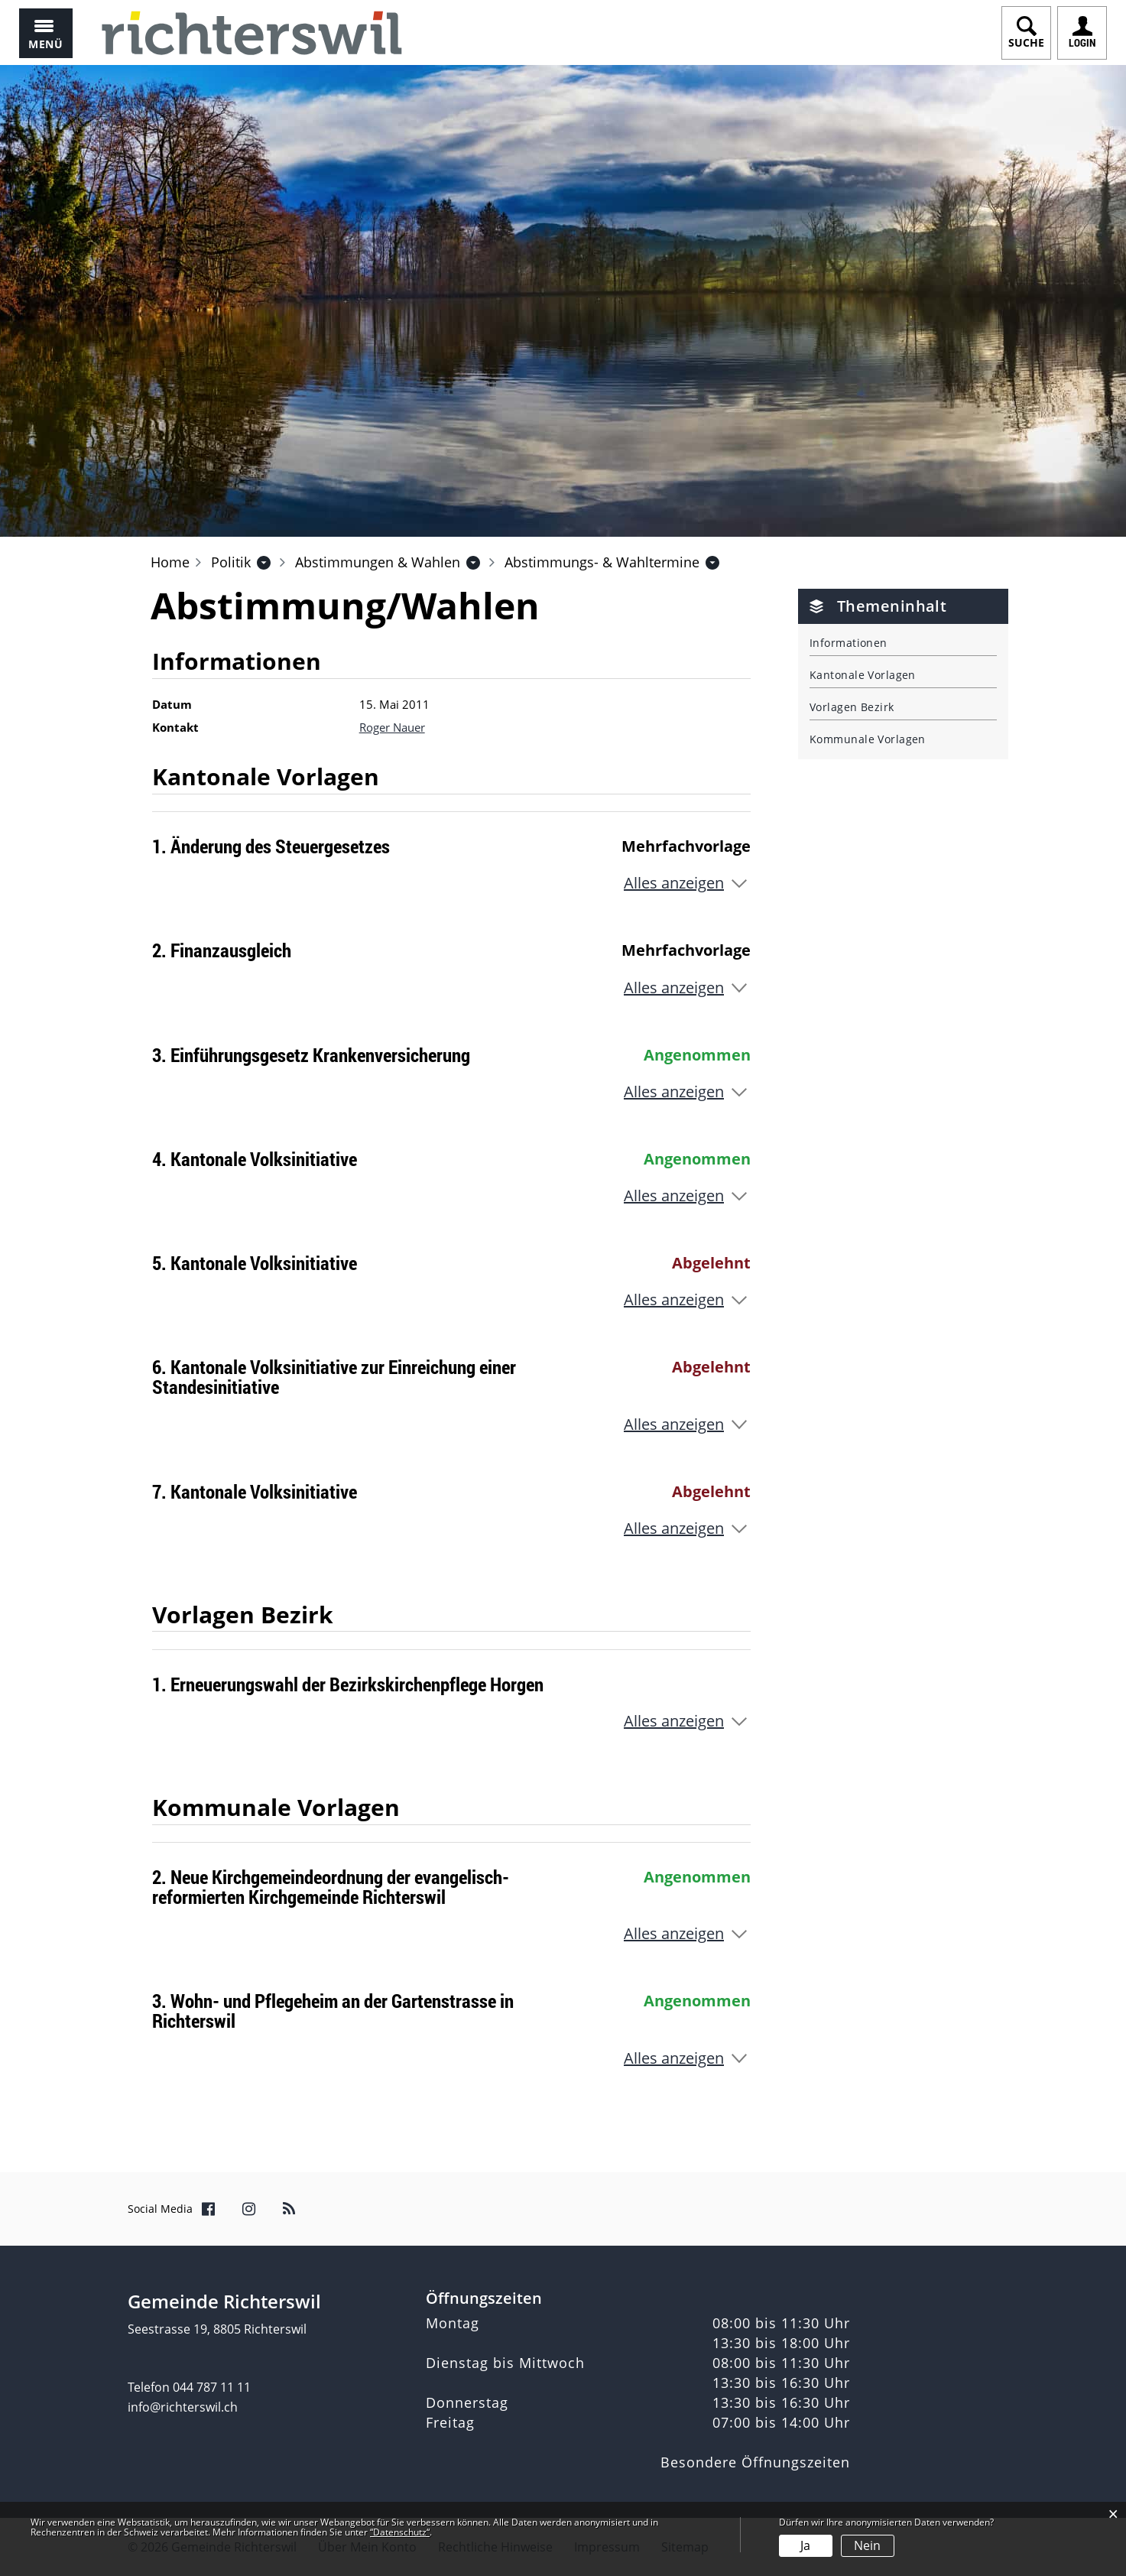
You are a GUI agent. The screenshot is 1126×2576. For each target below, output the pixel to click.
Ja (805, 2545)
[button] (231, 562)
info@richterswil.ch (183, 2407)
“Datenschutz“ (400, 2532)
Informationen (848, 642)
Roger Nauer (392, 727)
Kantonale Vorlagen (863, 675)
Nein (867, 2545)
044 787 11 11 (212, 2387)
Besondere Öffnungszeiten (755, 2462)
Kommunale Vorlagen (868, 739)
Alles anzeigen (674, 882)
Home (170, 562)
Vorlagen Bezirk (852, 707)
